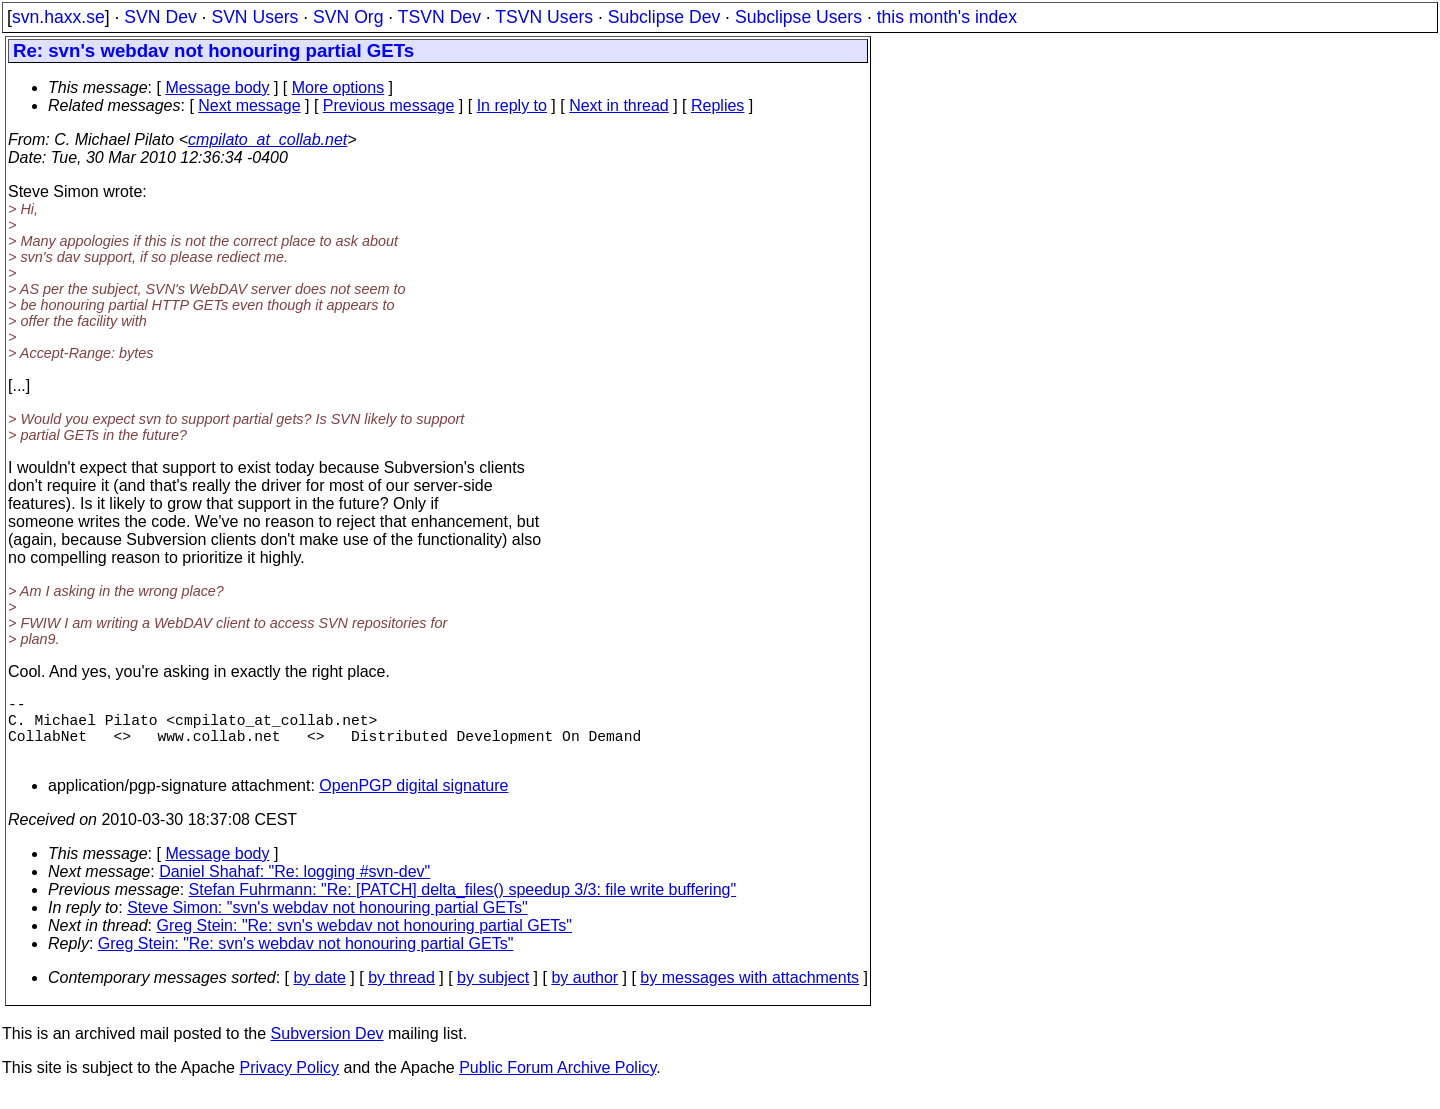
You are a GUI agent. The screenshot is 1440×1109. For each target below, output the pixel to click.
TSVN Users (544, 17)
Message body (217, 87)
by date (319, 993)
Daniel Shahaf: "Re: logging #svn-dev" (294, 887)
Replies (717, 105)
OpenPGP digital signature (413, 801)
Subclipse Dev (664, 17)
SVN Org (348, 17)
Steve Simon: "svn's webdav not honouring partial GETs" (327, 923)
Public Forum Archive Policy (557, 1083)
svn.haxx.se (58, 17)
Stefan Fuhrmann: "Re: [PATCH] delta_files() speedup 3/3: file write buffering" (463, 905)
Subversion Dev (327, 1049)
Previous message (389, 105)
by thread (401, 993)
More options (338, 87)
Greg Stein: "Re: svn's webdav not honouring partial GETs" (365, 941)
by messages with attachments (749, 993)
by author (584, 993)
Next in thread (619, 105)
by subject (493, 993)
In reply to (512, 105)
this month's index (947, 17)
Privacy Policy (289, 1083)
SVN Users (254, 17)
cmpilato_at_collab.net (267, 139)
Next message (249, 105)
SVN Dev (160, 17)
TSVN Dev (439, 17)
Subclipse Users (798, 17)
